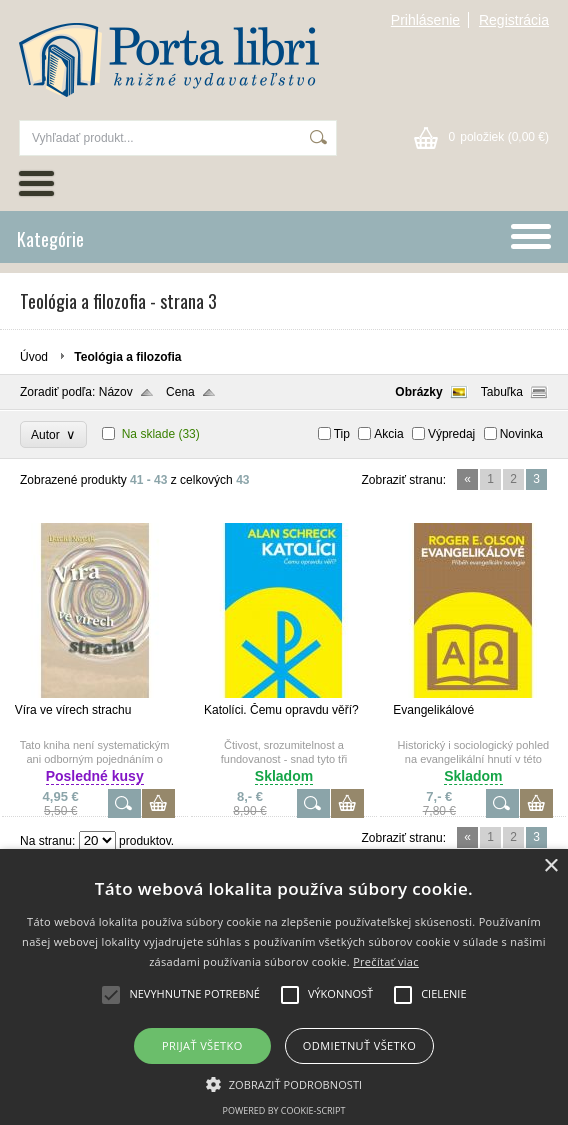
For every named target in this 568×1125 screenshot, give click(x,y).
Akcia (388, 434)
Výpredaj (451, 434)
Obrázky (418, 392)
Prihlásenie (425, 20)
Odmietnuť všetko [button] (359, 1045)
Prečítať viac (386, 961)
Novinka (521, 434)
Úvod (34, 357)
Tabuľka (502, 392)
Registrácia (514, 20)
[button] (284, 1083)
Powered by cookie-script (284, 1110)
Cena (180, 392)
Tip (342, 434)
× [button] (550, 866)
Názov (116, 392)
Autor (53, 434)
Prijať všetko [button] (202, 1045)
